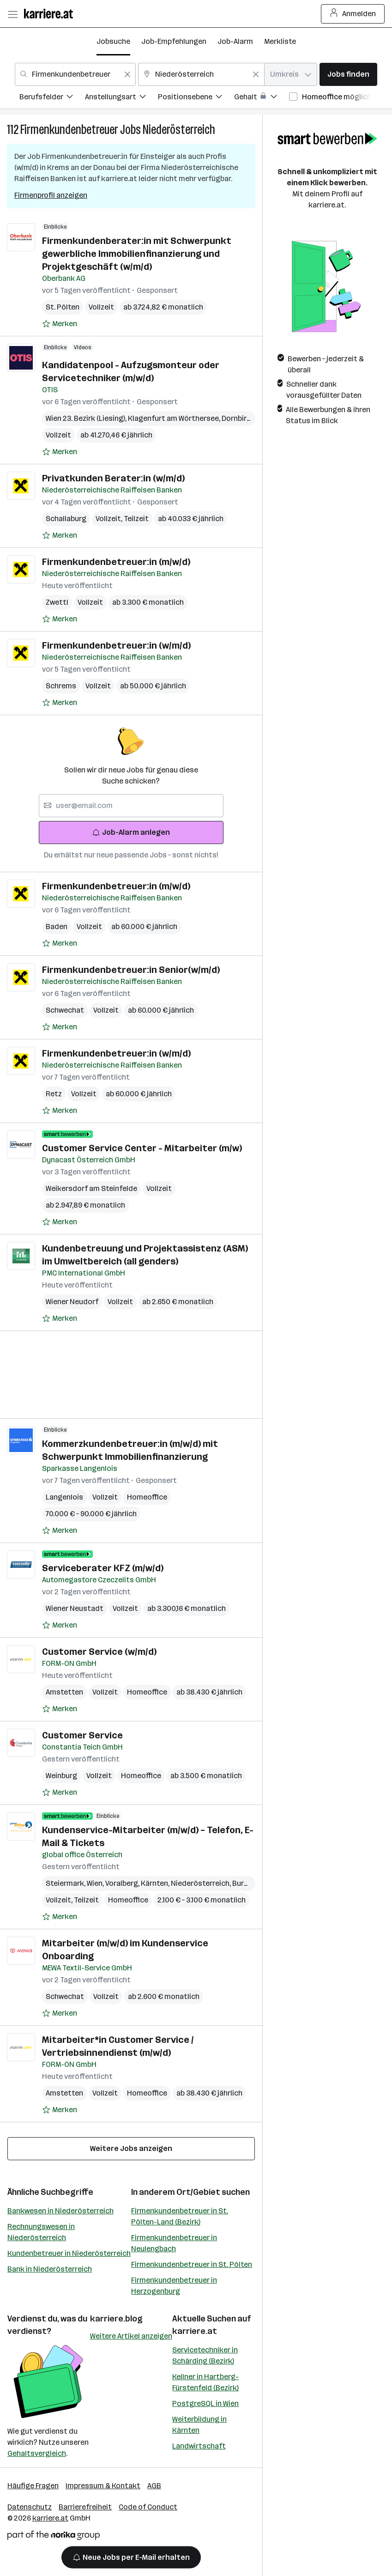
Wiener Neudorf (72, 1301)
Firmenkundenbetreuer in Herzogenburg (174, 2286)
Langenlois (64, 1497)
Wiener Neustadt (74, 1608)
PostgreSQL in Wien (205, 2403)
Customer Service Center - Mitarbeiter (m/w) (142, 1148)
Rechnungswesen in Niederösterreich (41, 2232)
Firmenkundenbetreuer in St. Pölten (191, 2264)
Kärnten (156, 1883)
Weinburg (61, 1775)
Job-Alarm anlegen (131, 832)
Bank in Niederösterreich (49, 2269)
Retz (54, 1093)
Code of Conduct (148, 2507)
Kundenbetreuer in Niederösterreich (69, 2253)
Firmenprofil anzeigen (50, 195)
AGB (154, 2485)
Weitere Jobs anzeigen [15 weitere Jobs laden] (131, 2148)
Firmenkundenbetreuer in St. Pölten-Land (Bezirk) (179, 2216)
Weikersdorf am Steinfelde (91, 1188)
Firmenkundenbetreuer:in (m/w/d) (116, 561)
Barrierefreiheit (85, 2507)
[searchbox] (131, 805)
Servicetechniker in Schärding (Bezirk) (205, 2355)
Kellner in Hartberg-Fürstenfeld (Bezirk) (205, 2382)
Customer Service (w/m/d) (99, 1651)
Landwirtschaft (199, 2446)
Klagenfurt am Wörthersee (175, 418)
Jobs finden (348, 74)
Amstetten (64, 1692)
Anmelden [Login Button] (353, 13)
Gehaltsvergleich (36, 2453)
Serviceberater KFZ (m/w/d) (102, 1568)
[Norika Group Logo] (53, 2537)
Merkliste (280, 41)
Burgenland (253, 1883)
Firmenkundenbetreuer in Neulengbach (174, 2243)
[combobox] (75, 74)
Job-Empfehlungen (173, 41)
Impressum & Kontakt (103, 2485)
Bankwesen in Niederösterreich (60, 2210)
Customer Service (82, 1735)
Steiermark (66, 1883)
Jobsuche (113, 41)
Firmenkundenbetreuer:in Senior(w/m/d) (131, 969)
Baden (56, 926)
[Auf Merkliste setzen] (59, 323)
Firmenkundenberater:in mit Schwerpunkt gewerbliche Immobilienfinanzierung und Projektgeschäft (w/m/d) (136, 253)
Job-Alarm (235, 41)
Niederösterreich (179, 129)
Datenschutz (29, 2507)
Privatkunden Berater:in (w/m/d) (113, 478)
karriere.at (194, 2331)
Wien (96, 1883)
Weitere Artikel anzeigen (131, 2336)
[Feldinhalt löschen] (127, 74)
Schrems (61, 685)
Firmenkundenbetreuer (69, 129)
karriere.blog (116, 2319)
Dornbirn (237, 418)
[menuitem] (52, 98)
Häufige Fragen (33, 2485)
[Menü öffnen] (12, 13)
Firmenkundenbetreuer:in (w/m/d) (116, 645)
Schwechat (65, 1010)
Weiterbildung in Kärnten (199, 2425)
